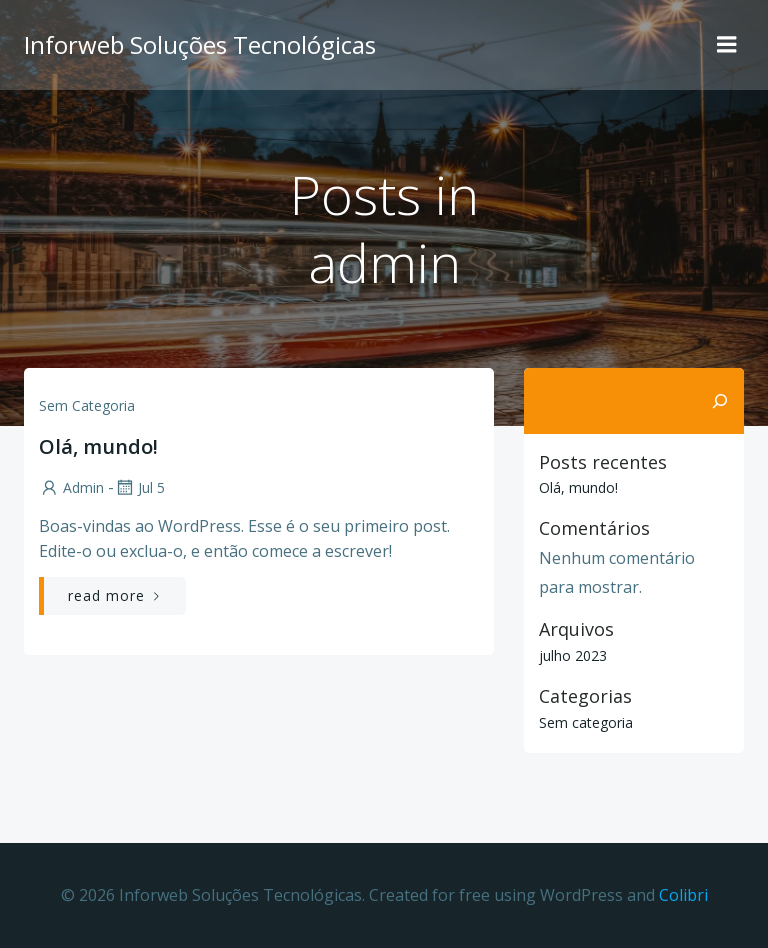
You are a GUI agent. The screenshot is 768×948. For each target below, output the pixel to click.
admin (71, 487)
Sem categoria (87, 405)
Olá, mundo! (578, 487)
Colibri (683, 895)
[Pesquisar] (720, 401)
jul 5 (139, 487)
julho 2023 (573, 655)
